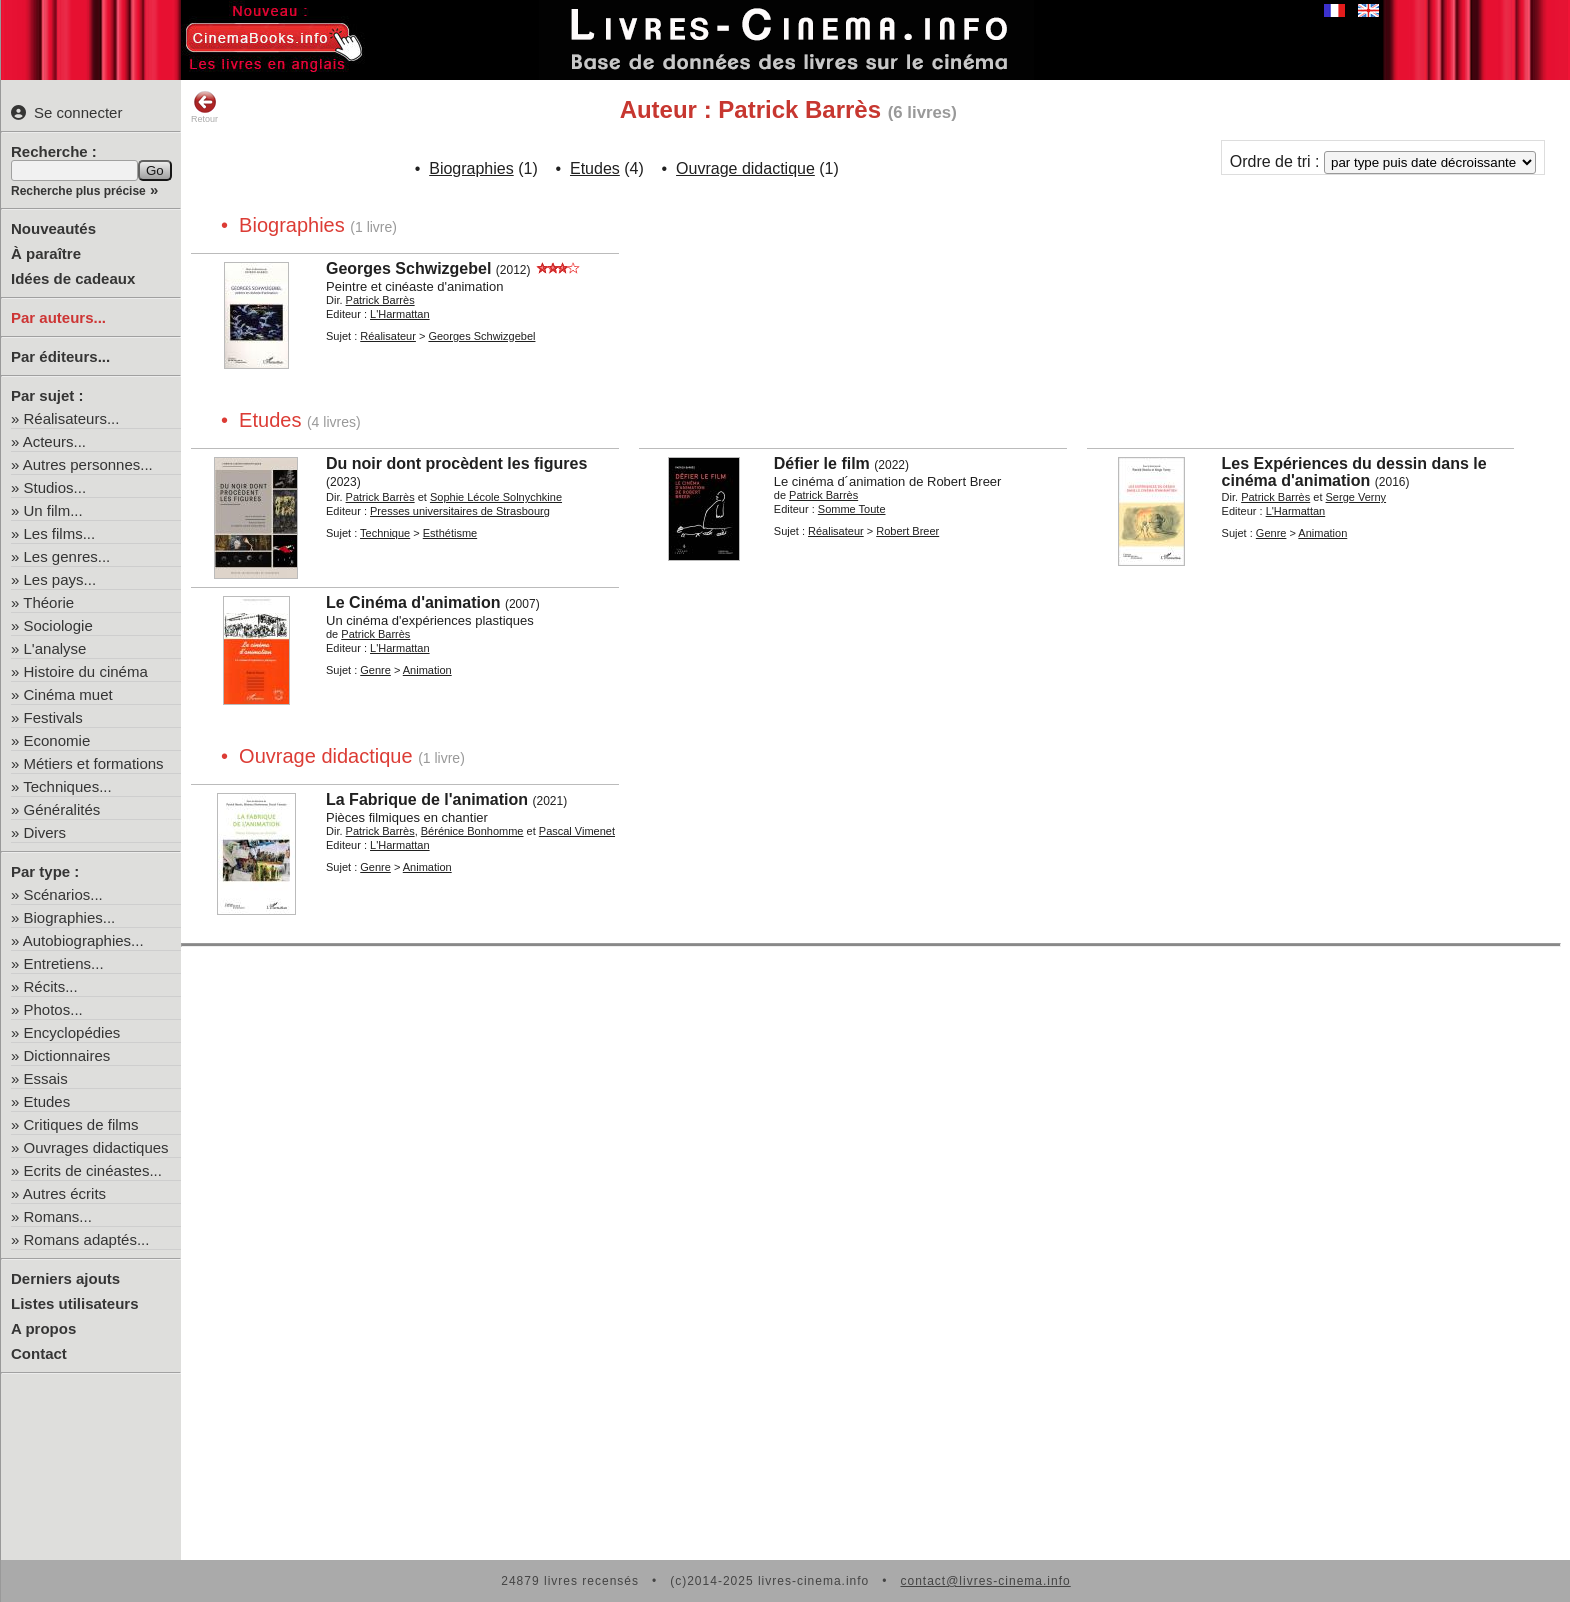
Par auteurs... (58, 317)
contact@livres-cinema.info (985, 1581)
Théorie (48, 602)
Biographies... (70, 917)
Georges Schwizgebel (408, 268)
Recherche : (54, 151)
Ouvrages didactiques (96, 1147)
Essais (46, 1078)
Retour (204, 107)
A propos (43, 1328)
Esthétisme (450, 533)
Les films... (60, 533)
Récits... (51, 986)
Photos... (53, 1009)
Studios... (55, 487)
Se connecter (66, 112)
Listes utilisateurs (75, 1303)
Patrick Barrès (380, 300)
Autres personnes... (88, 464)
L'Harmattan (400, 314)
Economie (57, 740)
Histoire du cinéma (86, 671)
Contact (39, 1353)
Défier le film (822, 463)
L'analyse (55, 648)
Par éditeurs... (60, 356)
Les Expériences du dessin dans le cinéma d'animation (1354, 472)
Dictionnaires (67, 1055)
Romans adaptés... (87, 1239)
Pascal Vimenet (577, 831)
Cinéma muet (68, 694)
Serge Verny (1356, 497)
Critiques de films (81, 1124)
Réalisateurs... (72, 418)
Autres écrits (64, 1193)
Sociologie (58, 625)
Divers (45, 832)
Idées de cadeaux (73, 278)
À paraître (46, 253)
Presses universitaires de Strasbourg (460, 511)
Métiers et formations (94, 763)
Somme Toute (852, 509)
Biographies (471, 168)
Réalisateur (388, 336)
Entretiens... (64, 963)
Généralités (62, 809)
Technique (385, 533)
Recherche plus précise (78, 191)
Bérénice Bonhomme (472, 831)
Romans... (58, 1216)
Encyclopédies (72, 1032)
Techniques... (67, 786)
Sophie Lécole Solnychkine (496, 497)
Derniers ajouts (65, 1278)
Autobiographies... (83, 940)
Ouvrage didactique (745, 168)
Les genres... (67, 556)
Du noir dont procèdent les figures (456, 463)
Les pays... (60, 579)
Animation (1322, 533)
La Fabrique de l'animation (427, 799)
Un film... (53, 510)
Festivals (53, 717)
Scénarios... (63, 894)
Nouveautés (53, 228)
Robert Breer (907, 531)
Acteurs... (54, 441)
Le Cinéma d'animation (413, 602)
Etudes (47, 1101)
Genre (1271, 533)
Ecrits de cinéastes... (93, 1170)
